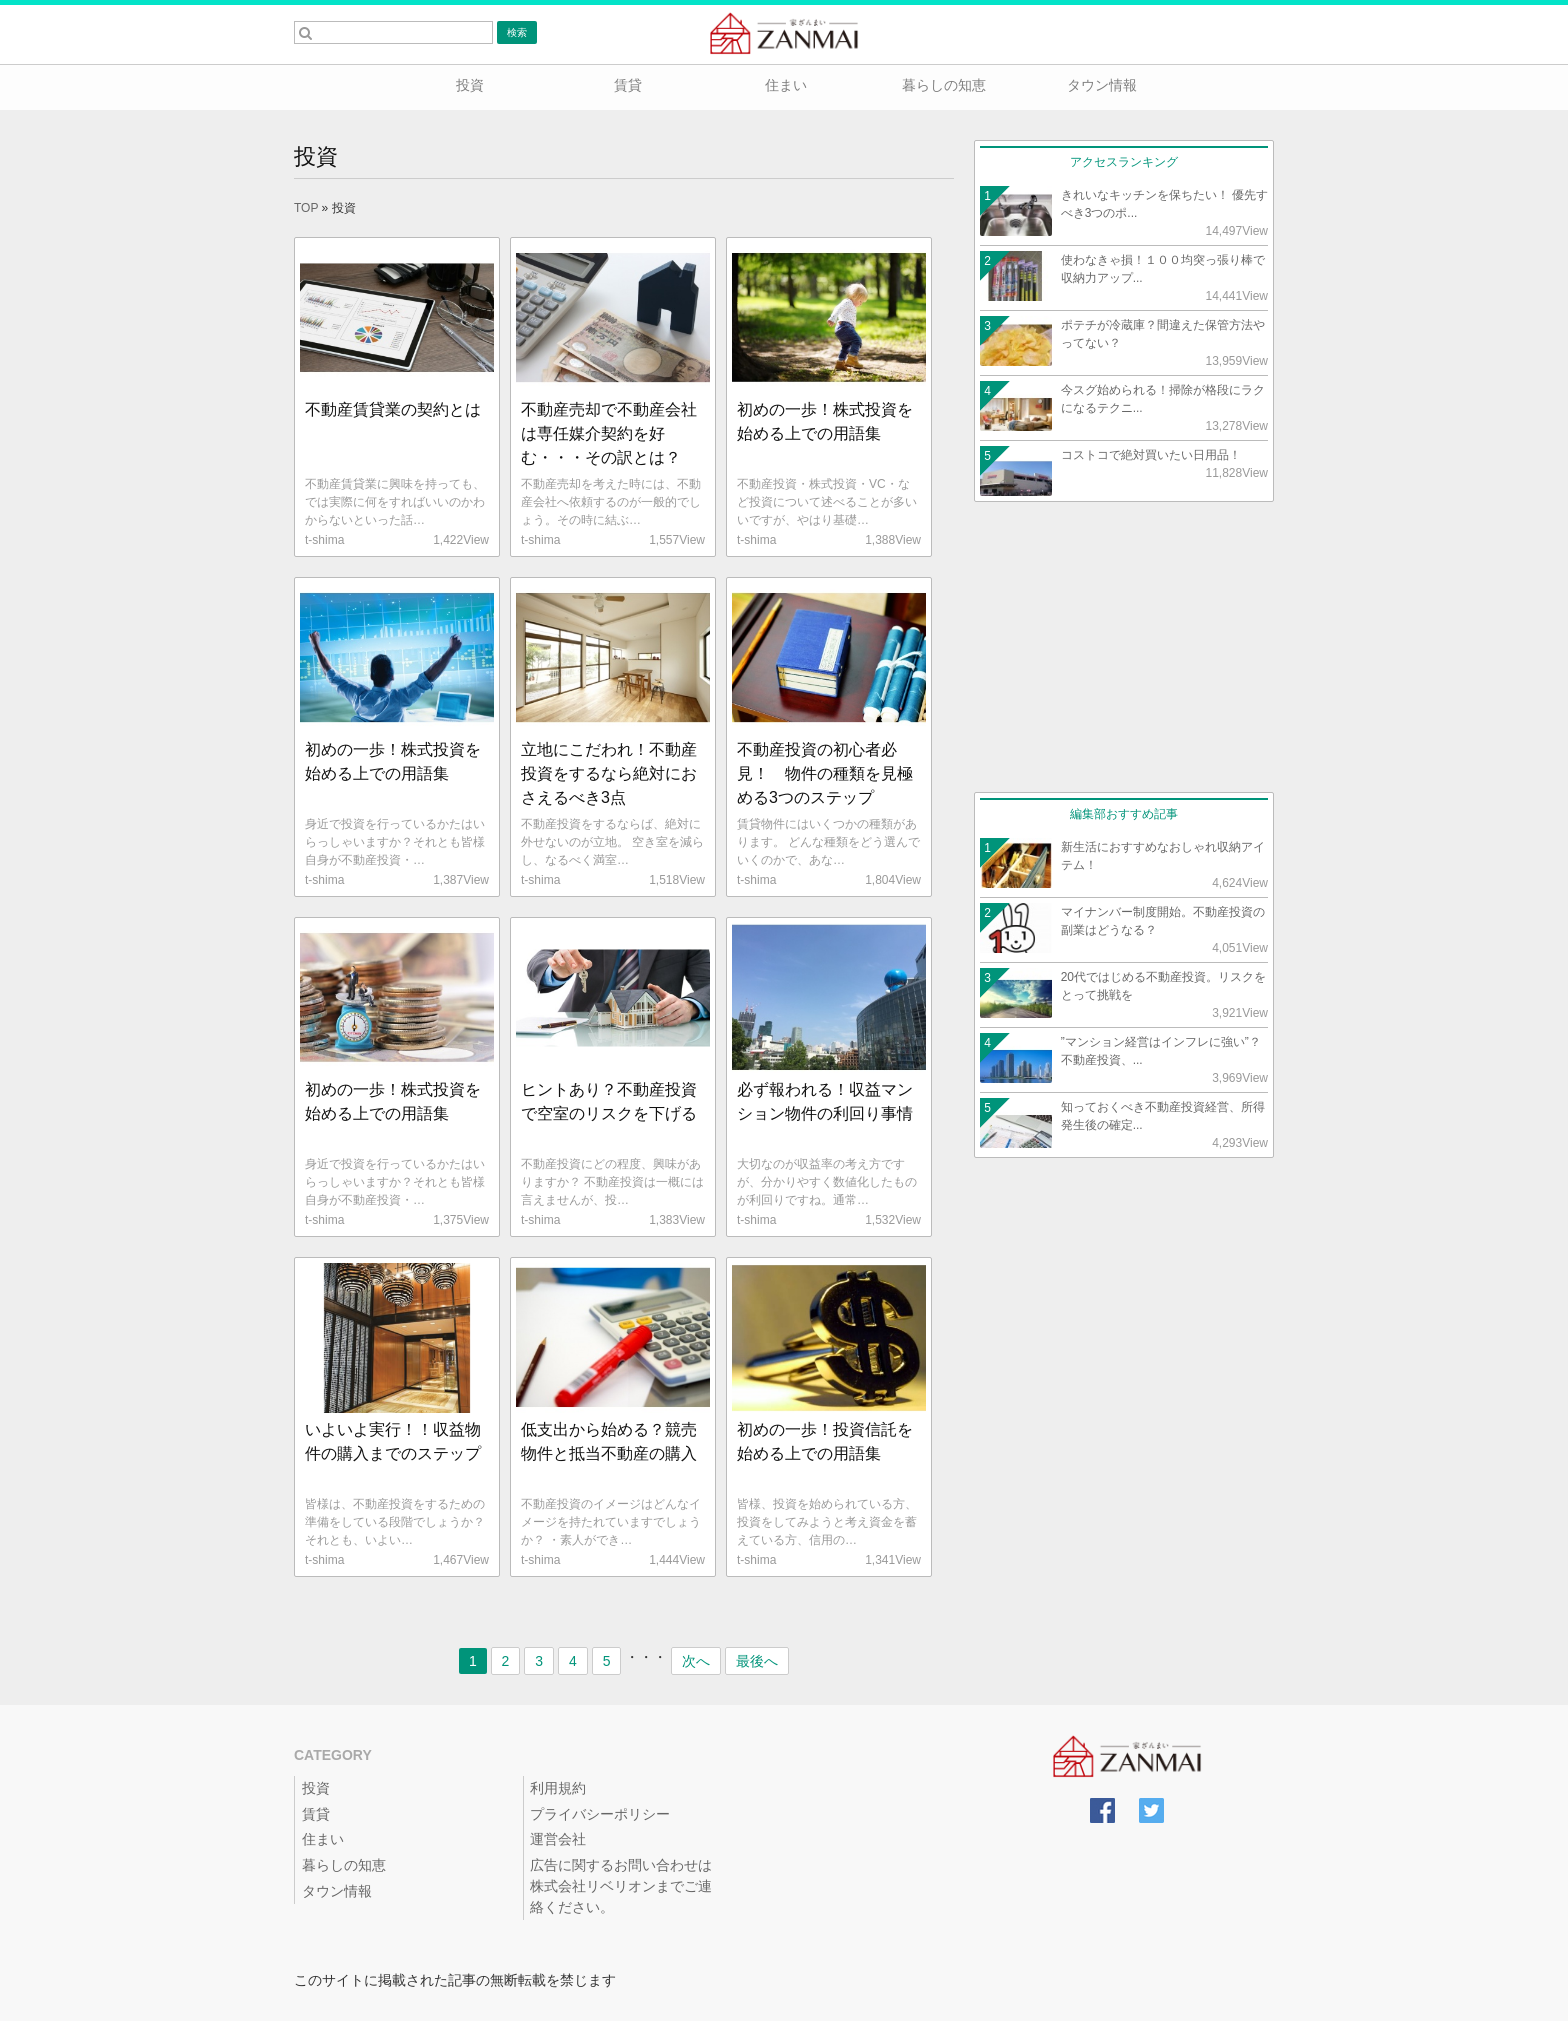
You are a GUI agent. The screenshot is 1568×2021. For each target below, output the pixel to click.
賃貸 (626, 85)
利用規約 (558, 1788)
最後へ (757, 1661)
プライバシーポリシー (600, 1814)
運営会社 (558, 1839)
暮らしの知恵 (942, 85)
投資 (468, 85)
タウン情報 (1100, 85)
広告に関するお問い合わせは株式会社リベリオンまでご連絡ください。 (621, 1886)
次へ (696, 1661)
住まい (784, 85)
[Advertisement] (1124, 647)
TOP (306, 208)
